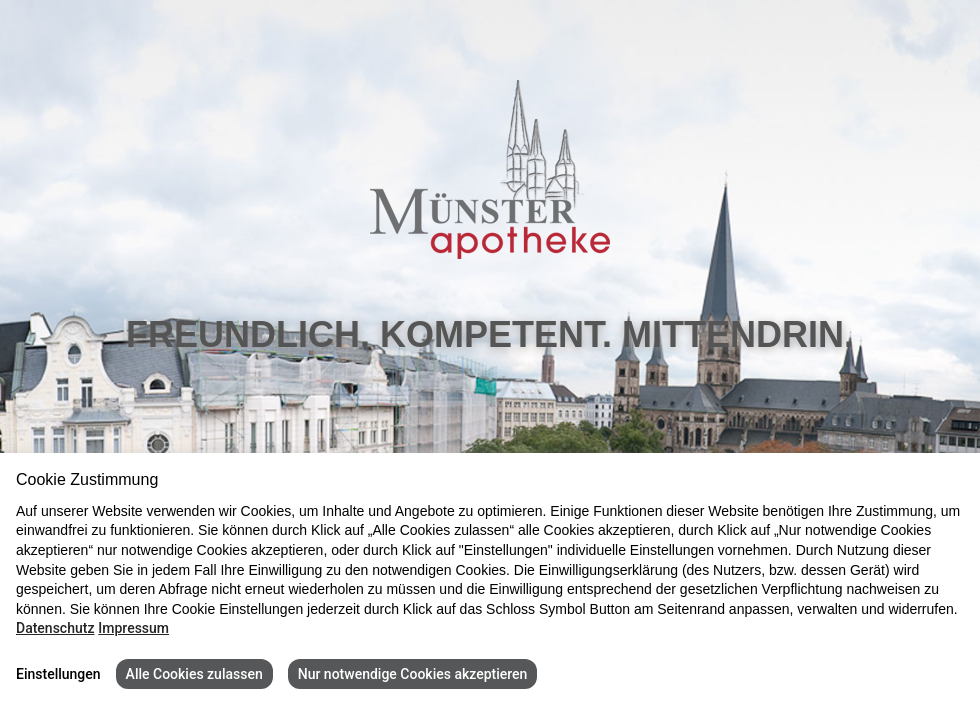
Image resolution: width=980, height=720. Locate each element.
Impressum (133, 628)
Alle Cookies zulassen (194, 674)
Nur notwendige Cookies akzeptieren (413, 674)
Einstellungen (58, 674)
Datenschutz (55, 628)
